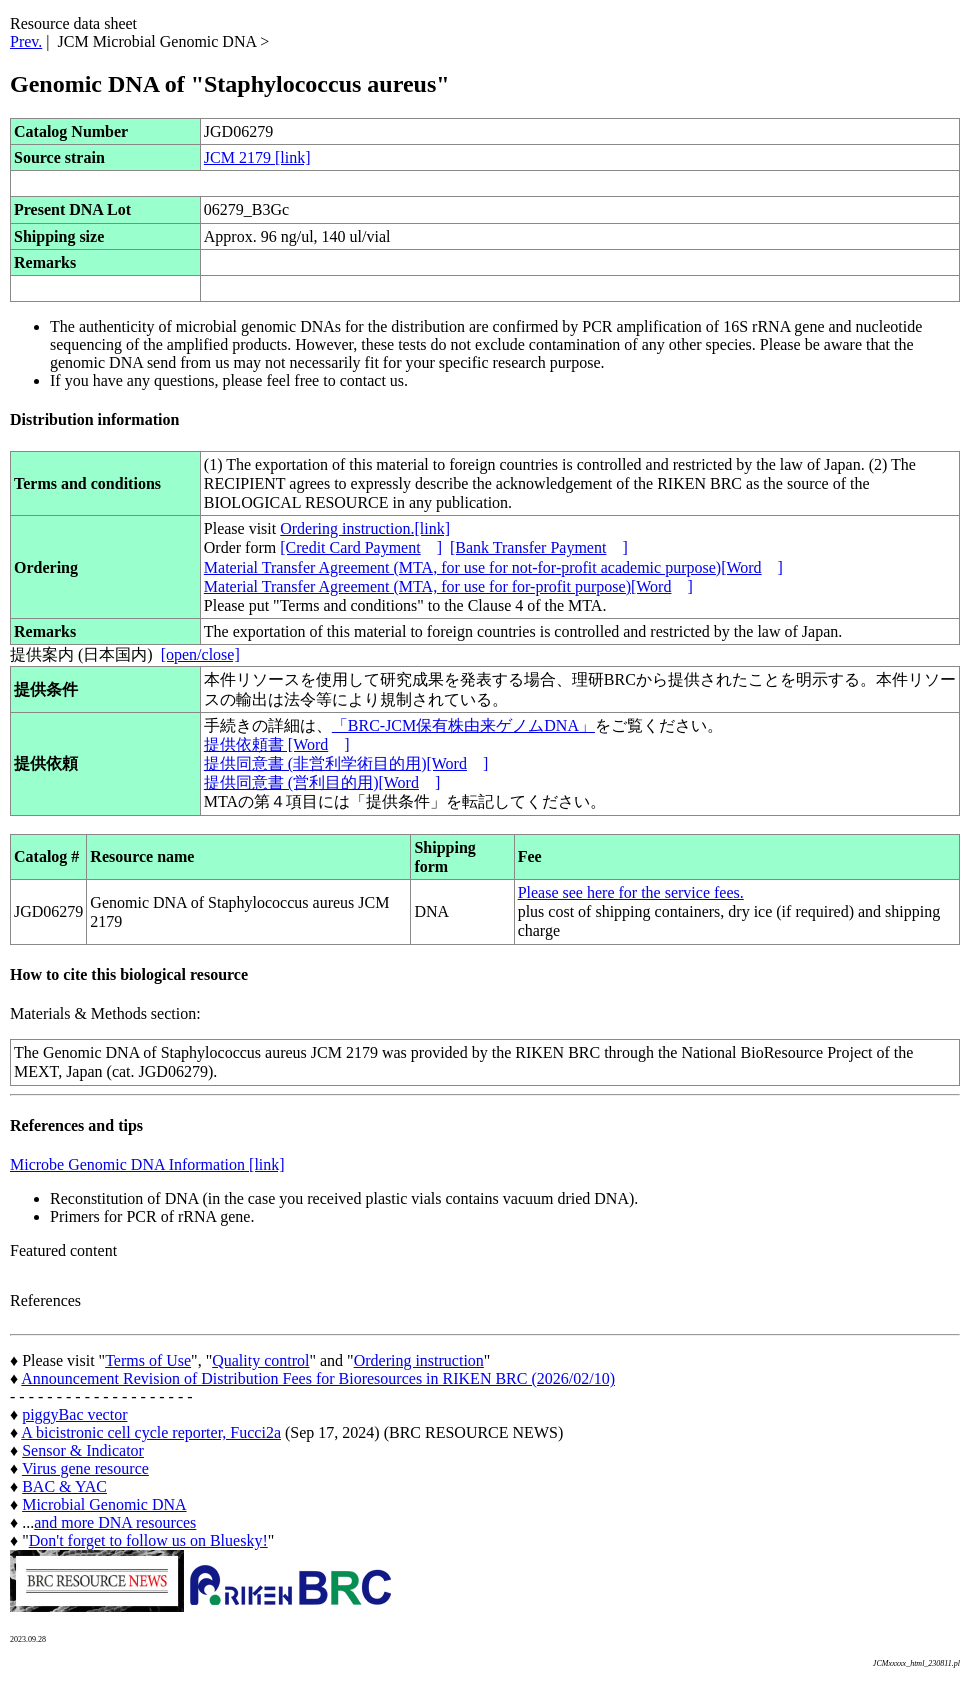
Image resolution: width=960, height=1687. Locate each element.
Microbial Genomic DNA (104, 1504)
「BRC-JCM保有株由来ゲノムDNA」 (463, 725)
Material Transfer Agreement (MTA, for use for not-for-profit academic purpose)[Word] (493, 567)
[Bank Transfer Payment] (539, 547)
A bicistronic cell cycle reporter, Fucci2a (151, 1432)
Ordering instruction (419, 1360)
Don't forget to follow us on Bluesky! (148, 1540)
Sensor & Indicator (83, 1450)
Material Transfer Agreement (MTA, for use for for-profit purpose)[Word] (448, 586)
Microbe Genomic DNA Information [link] (147, 1164)
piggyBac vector (74, 1414)
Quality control (260, 1360)
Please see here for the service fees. (631, 892)
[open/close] (200, 654)
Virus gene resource (85, 1468)
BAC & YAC (64, 1486)
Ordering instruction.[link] (365, 528)
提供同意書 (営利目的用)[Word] (322, 782)
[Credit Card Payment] (361, 547)
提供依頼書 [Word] (277, 744)
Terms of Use (148, 1360)
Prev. (26, 41)
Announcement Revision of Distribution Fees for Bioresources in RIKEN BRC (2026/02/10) (318, 1378)
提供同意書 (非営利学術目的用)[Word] (346, 763)
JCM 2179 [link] (257, 157)
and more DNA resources (115, 1522)
